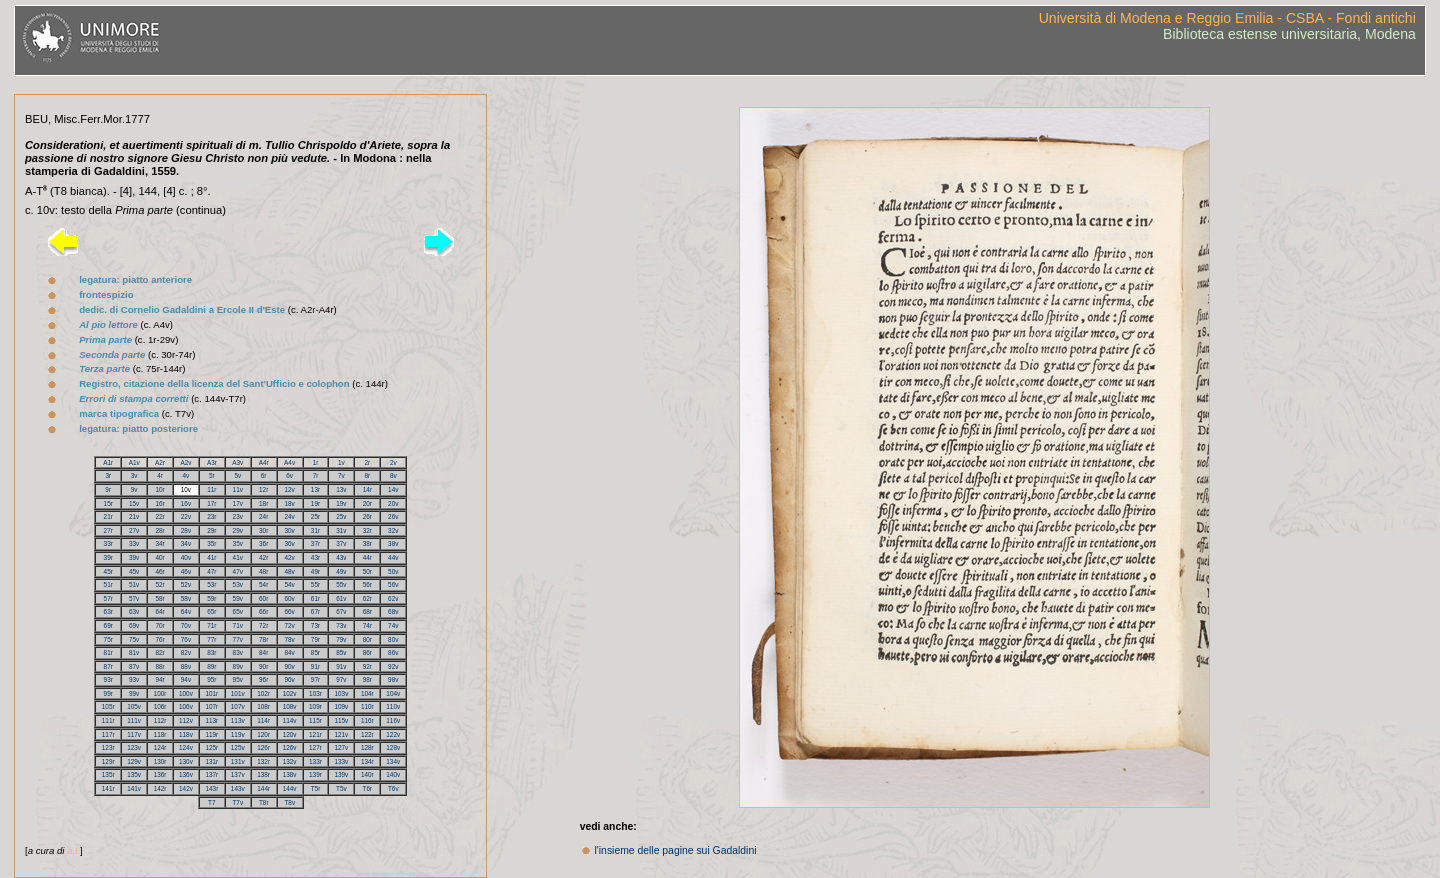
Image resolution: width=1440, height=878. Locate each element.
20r (367, 503)
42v (289, 557)
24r (263, 516)
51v (134, 584)
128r (367, 747)
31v (341, 530)
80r (367, 639)
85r (315, 652)
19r (315, 503)
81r (108, 652)
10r (159, 489)
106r (160, 706)
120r (263, 734)
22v (186, 516)
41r (211, 557)
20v (393, 503)
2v (393, 462)
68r (367, 611)
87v (134, 666)
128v (393, 747)
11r (211, 489)
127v (341, 747)
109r (315, 706)
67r (315, 611)
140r (367, 774)
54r (263, 584)
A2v (185, 462)
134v (393, 761)
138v (290, 774)
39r (108, 557)
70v (186, 625)
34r (159, 543)
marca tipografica (119, 413)
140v (393, 774)
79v (341, 639)
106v (186, 706)
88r (159, 666)
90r (263, 666)
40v (186, 557)
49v (341, 571)
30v (289, 530)
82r (159, 652)
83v (238, 652)
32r (367, 530)
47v (238, 571)
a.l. (73, 850)
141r (108, 788)
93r (108, 679)
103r (315, 693)
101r (211, 693)
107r (211, 706)
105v (134, 706)
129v (134, 761)
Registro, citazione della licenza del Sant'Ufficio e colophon (214, 383)
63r (108, 611)
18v (289, 503)
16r (159, 503)
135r (108, 774)
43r (315, 557)
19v (341, 503)
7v (341, 475)
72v (289, 625)
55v (341, 584)
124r (160, 747)
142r (160, 788)
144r (263, 788)
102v (290, 693)
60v (289, 598)
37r (315, 543)
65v (238, 611)
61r (315, 598)
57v (134, 598)
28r (159, 530)
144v (290, 788)
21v (134, 516)
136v (186, 774)
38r (367, 543)
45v (134, 571)
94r (159, 679)
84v (289, 652)
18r (263, 503)
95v (238, 679)
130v (186, 761)
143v (238, 788)
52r (159, 584)
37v (341, 543)
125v (238, 747)
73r (315, 625)
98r (367, 679)
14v (393, 489)
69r (108, 625)
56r (367, 584)
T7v (237, 802)
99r (108, 693)
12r (263, 489)
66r (263, 611)
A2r (160, 462)
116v (393, 720)
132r (263, 761)
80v (393, 639)
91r (315, 666)
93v (134, 679)
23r (211, 516)
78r (263, 639)
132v (290, 761)
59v (238, 598)
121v (341, 734)
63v (134, 611)
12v (289, 489)
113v (238, 720)
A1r (108, 462)
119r (211, 734)
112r (160, 720)
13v (341, 489)
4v (186, 475)
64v (186, 611)
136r (160, 774)
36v (289, 543)
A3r (212, 462)
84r (263, 652)
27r (108, 530)
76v (186, 639)
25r (315, 516)
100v (186, 693)
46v (186, 571)
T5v (341, 788)
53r (211, 584)
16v (186, 503)
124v (186, 747)
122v (393, 734)
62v (393, 598)
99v (134, 693)
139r (315, 774)
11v (238, 489)
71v (238, 625)
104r (367, 693)
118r (160, 734)
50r (367, 571)
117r (108, 734)
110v (393, 706)
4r (160, 475)
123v (134, 747)
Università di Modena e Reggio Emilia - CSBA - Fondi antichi (1227, 18)
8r (367, 475)
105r (108, 706)
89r (211, 666)
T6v (393, 788)
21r (108, 516)
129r (108, 761)
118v (186, 734)
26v (393, 516)
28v (186, 530)
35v (238, 543)
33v (134, 543)
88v (186, 666)
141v (134, 788)
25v (341, 516)
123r (108, 747)
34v (186, 543)
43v (341, 557)
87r (108, 666)
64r (159, 611)
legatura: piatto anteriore (135, 279)
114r (263, 720)
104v (393, 693)
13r (315, 489)
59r (211, 598)
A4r (264, 462)
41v (238, 557)
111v (134, 720)
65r (211, 611)
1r (316, 462)
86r (367, 652)
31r (315, 530)
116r (367, 720)
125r (211, 747)
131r (211, 761)
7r (316, 475)
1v (341, 462)
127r (315, 747)
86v (393, 652)
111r (108, 720)
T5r (316, 788)
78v (289, 639)
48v (289, 571)
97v (341, 679)
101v (238, 693)
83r (211, 652)
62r (367, 598)
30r (263, 530)
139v (341, 774)
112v (186, 720)
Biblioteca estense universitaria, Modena (1289, 34)
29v (238, 530)
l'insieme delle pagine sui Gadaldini (676, 850)
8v (393, 475)
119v (238, 734)
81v (134, 652)
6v (289, 475)
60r (263, 598)
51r (108, 584)
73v (341, 625)
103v (341, 693)
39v (134, 557)
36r (263, 543)
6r (264, 475)
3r (108, 475)
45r (108, 571)
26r (367, 516)
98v (393, 679)
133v (341, 761)
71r (211, 625)
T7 (211, 802)
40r (159, 557)
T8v (289, 802)
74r (367, 625)
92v (393, 666)
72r (263, 625)
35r (211, 543)
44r (367, 557)
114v (290, 720)
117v (134, 734)
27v (134, 530)
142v (186, 788)
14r (367, 489)
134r (367, 761)
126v (290, 747)
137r (211, 774)
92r (367, 666)
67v (341, 611)
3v (134, 475)
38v (393, 543)
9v (134, 489)
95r (211, 679)
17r (211, 503)
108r (263, 706)
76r (159, 639)
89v (238, 666)
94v (186, 679)
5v (237, 475)
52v (186, 584)
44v (393, 557)
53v (238, 584)
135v (134, 774)
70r (159, 625)
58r (159, 598)
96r (263, 679)
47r (211, 571)
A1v (134, 462)
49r (315, 571)
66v (289, 611)
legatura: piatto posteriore (138, 428)
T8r (264, 802)
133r (315, 761)
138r (263, 774)
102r (263, 693)
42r (263, 557)
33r (108, 543)
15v (134, 503)
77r (211, 639)
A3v (237, 462)
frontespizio (106, 294)
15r (108, 503)
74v (393, 625)
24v (289, 516)
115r (315, 720)
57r (108, 598)
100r (160, 693)
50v (393, 571)
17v (238, 503)
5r (212, 475)
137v (238, 774)
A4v (289, 462)
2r (367, 462)
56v (393, 584)
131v (238, 761)
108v (290, 706)
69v (134, 625)
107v (238, 706)
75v (134, 639)
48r (263, 571)
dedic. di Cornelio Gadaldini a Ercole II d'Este (182, 309)
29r (211, 530)
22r (159, 516)
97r (315, 679)
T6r (368, 788)
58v (186, 598)
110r (367, 706)
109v (341, 706)
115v (341, 720)
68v (393, 611)
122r (367, 734)
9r (108, 489)
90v (289, 666)
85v (341, 652)
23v (238, 516)
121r (315, 734)
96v (289, 679)
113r (211, 720)
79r (315, 639)
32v (393, 530)
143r (211, 788)
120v (290, 734)
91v (341, 666)
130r (160, 761)
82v (186, 652)
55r (315, 584)
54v (289, 584)
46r (159, 571)
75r (108, 639)
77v (238, 639)
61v (341, 598)
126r (263, 747)
